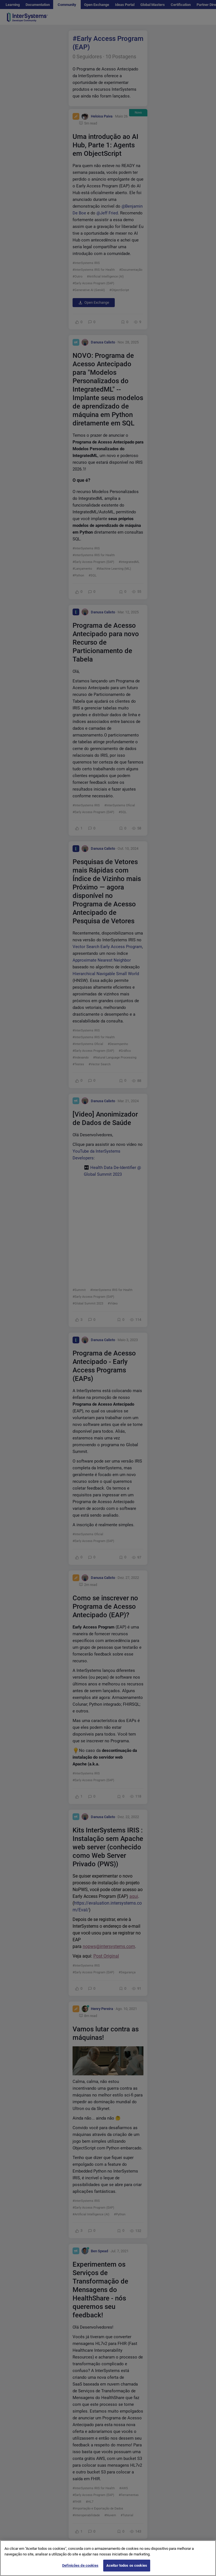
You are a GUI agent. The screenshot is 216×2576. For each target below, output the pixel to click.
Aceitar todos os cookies (126, 2565)
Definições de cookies (80, 2565)
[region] (108, 2558)
